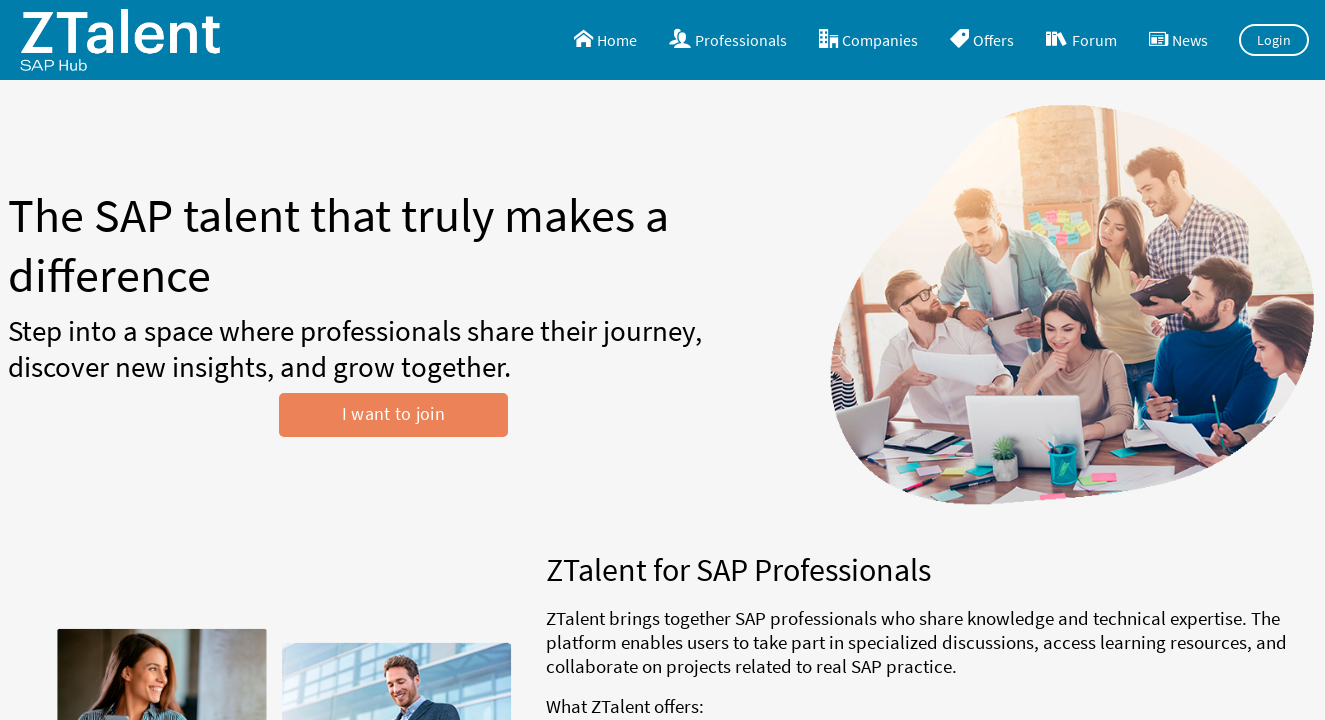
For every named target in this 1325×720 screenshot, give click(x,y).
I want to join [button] (393, 414)
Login (1274, 40)
